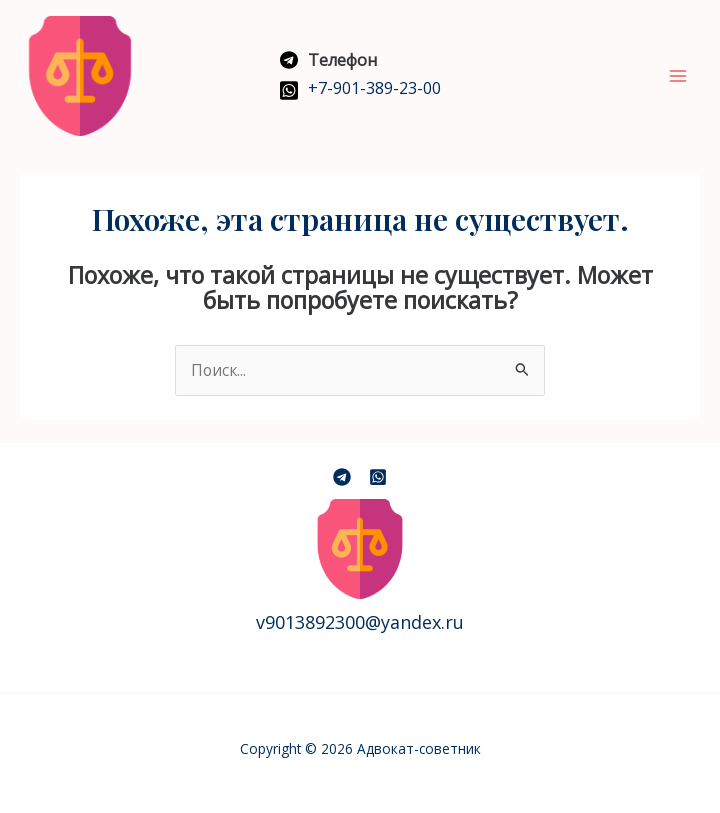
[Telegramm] (342, 477)
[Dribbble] (378, 477)
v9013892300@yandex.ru (360, 622)
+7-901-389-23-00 (374, 88)
